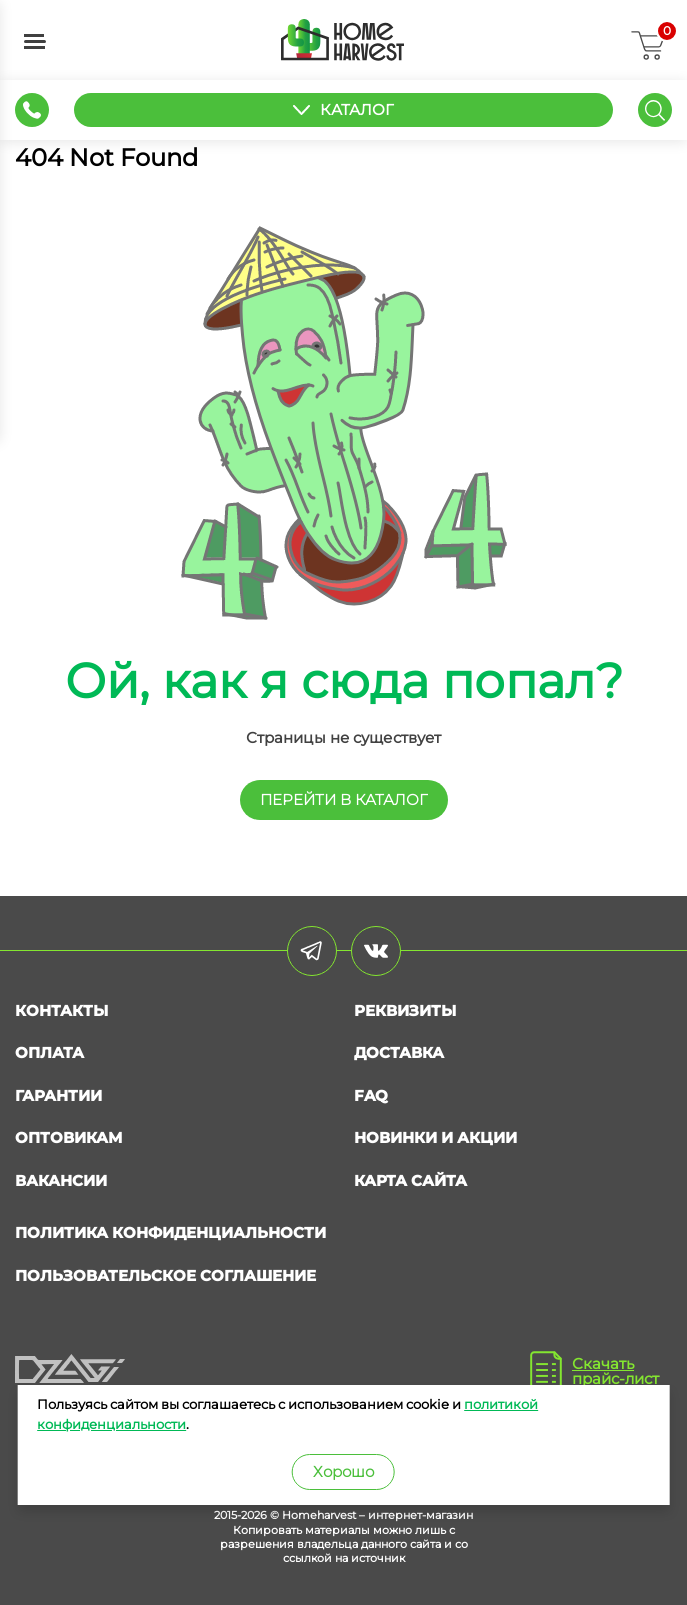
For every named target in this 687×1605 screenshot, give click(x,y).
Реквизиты (405, 1010)
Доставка (399, 1052)
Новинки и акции (435, 1137)
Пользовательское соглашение (165, 1275)
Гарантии (58, 1095)
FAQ (371, 1095)
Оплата (49, 1052)
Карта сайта (410, 1180)
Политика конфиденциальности (170, 1232)
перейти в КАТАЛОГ (344, 799)
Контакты (61, 1010)
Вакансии (61, 1180)
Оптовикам (68, 1137)
